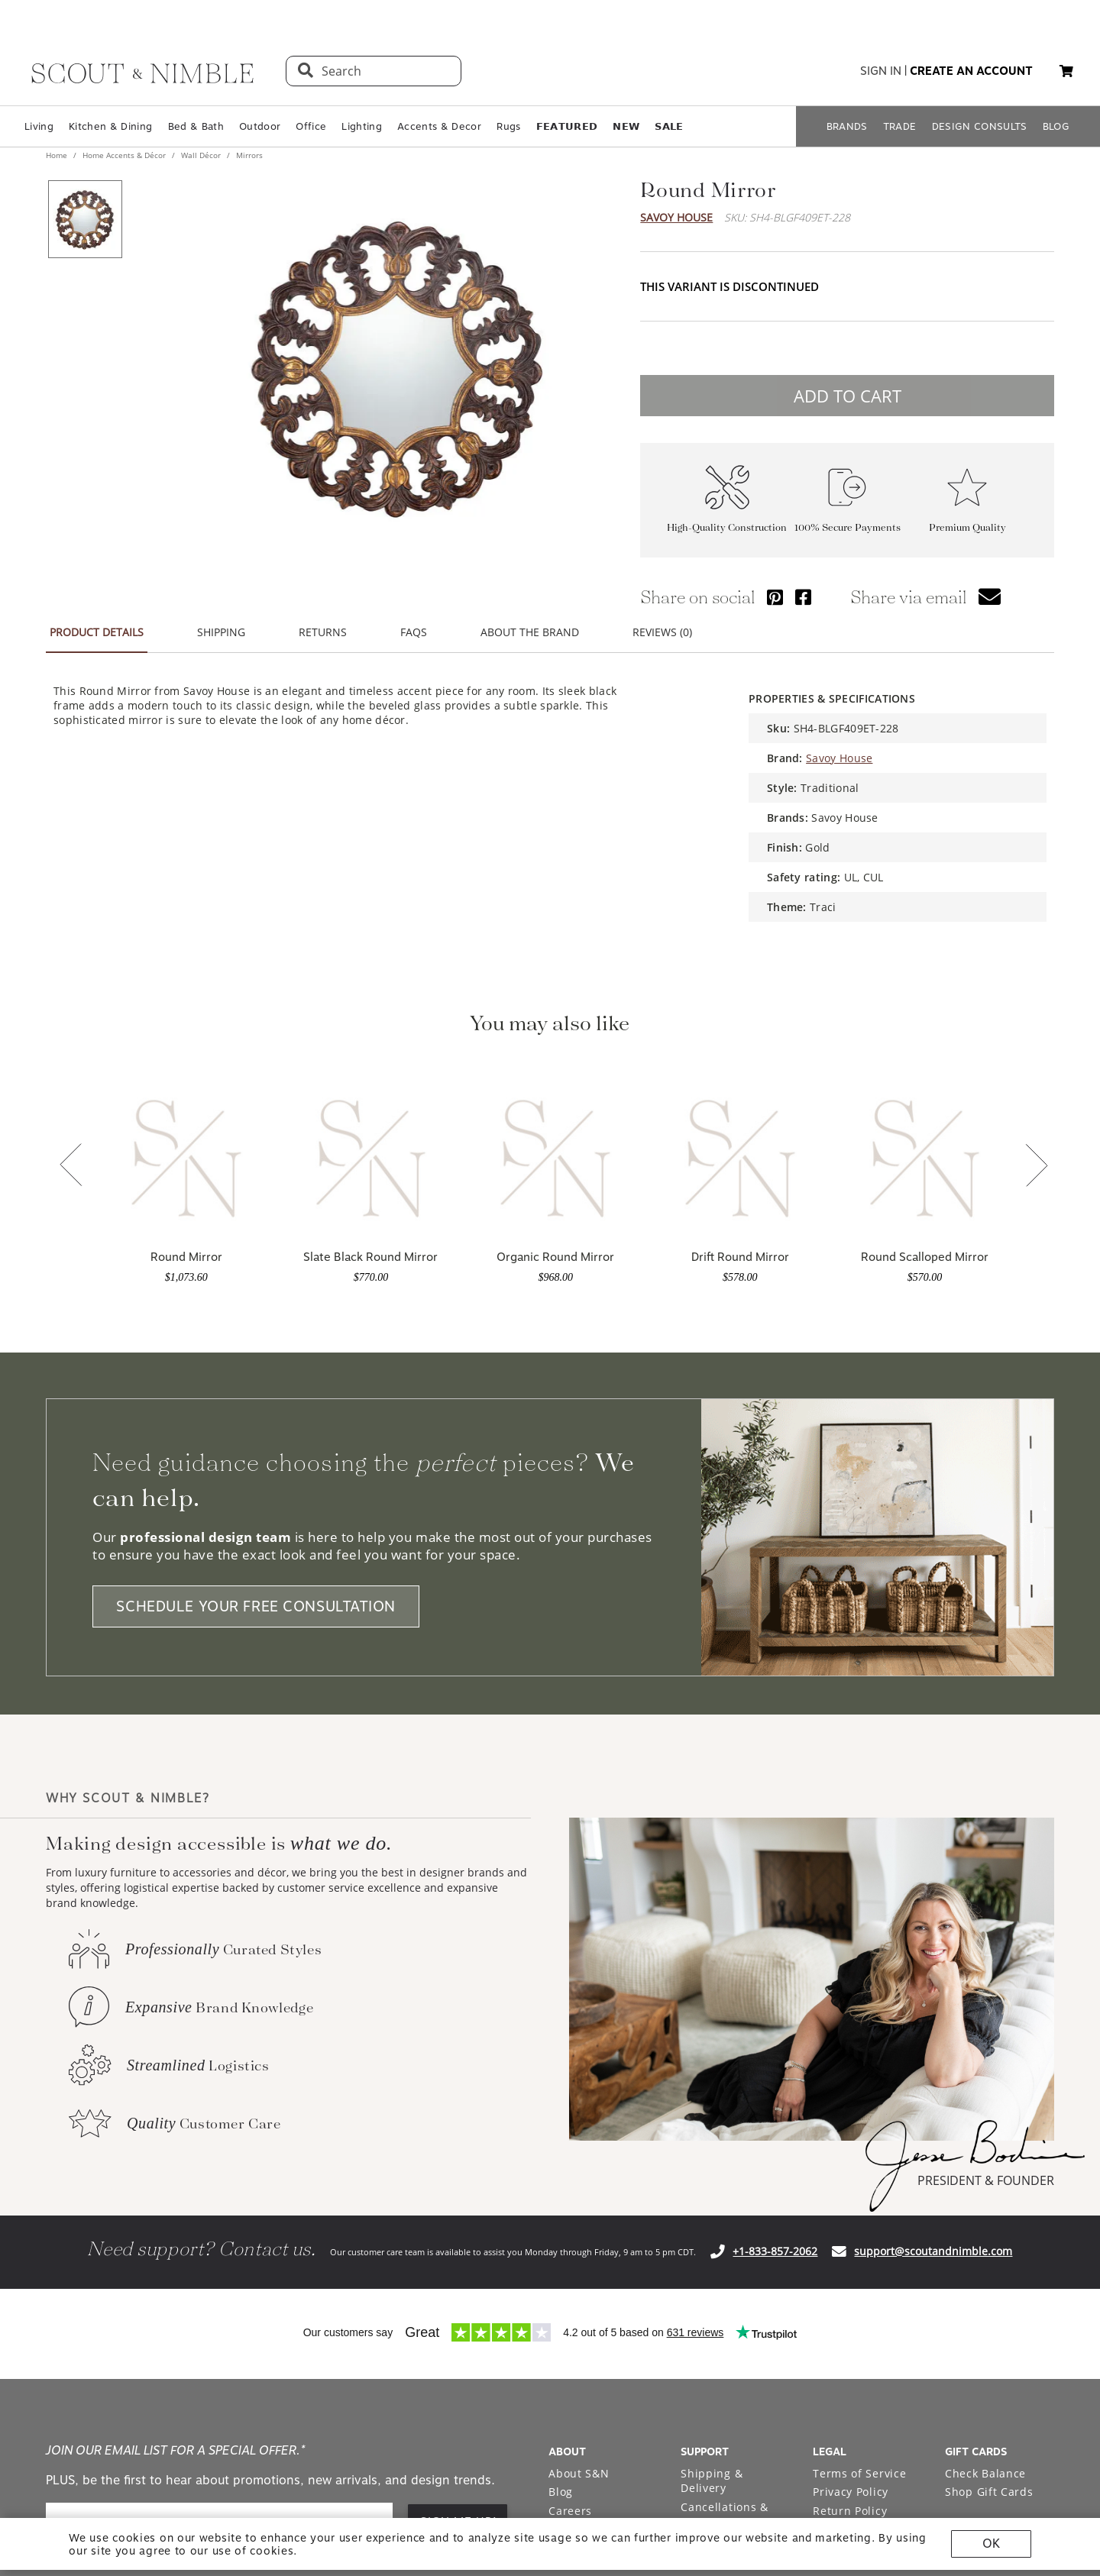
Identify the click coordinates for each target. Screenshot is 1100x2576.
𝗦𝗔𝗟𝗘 (669, 126)
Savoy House (676, 217)
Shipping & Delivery (711, 2130)
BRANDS (847, 126)
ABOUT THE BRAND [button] (529, 632)
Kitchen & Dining (110, 126)
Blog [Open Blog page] (560, 2140)
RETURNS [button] (323, 632)
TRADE (900, 126)
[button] (1066, 71)
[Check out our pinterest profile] (972, 2307)
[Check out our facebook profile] (1007, 2307)
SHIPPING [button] (221, 632)
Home (58, 155)
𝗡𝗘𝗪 (626, 126)
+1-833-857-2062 (775, 1899)
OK (991, 2543)
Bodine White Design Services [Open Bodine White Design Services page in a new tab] (592, 2204)
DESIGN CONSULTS (979, 126)
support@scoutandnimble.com (933, 1899)
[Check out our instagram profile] (937, 2307)
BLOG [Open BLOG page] (1056, 126)
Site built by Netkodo (550, 2416)
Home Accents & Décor (124, 155)
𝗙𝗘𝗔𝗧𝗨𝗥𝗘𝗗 (567, 126)
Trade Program (590, 2178)
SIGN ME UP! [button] (458, 2170)
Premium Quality (967, 527)
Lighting (361, 126)
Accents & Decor (439, 126)
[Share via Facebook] (803, 596)
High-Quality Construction (727, 527)
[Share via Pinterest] (775, 596)
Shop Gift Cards (989, 2140)
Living (38, 126)
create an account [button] (971, 71)
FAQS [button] (413, 632)
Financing (708, 2208)
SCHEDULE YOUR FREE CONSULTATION (256, 1255)
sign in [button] (880, 71)
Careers (570, 2159)
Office (311, 126)
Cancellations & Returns (724, 2163)
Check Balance (985, 2122)
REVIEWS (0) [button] (662, 632)
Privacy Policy (850, 2140)
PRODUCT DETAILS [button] (97, 632)
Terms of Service (859, 2122)
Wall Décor (201, 155)
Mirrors (248, 155)
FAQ (692, 2189)
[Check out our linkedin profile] (1042, 2307)
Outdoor (259, 126)
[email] (219, 2170)
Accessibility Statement (847, 2186)
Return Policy (850, 2159)
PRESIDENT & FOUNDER (985, 1829)
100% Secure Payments (847, 527)
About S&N (578, 2122)
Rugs (508, 126)
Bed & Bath (196, 126)
